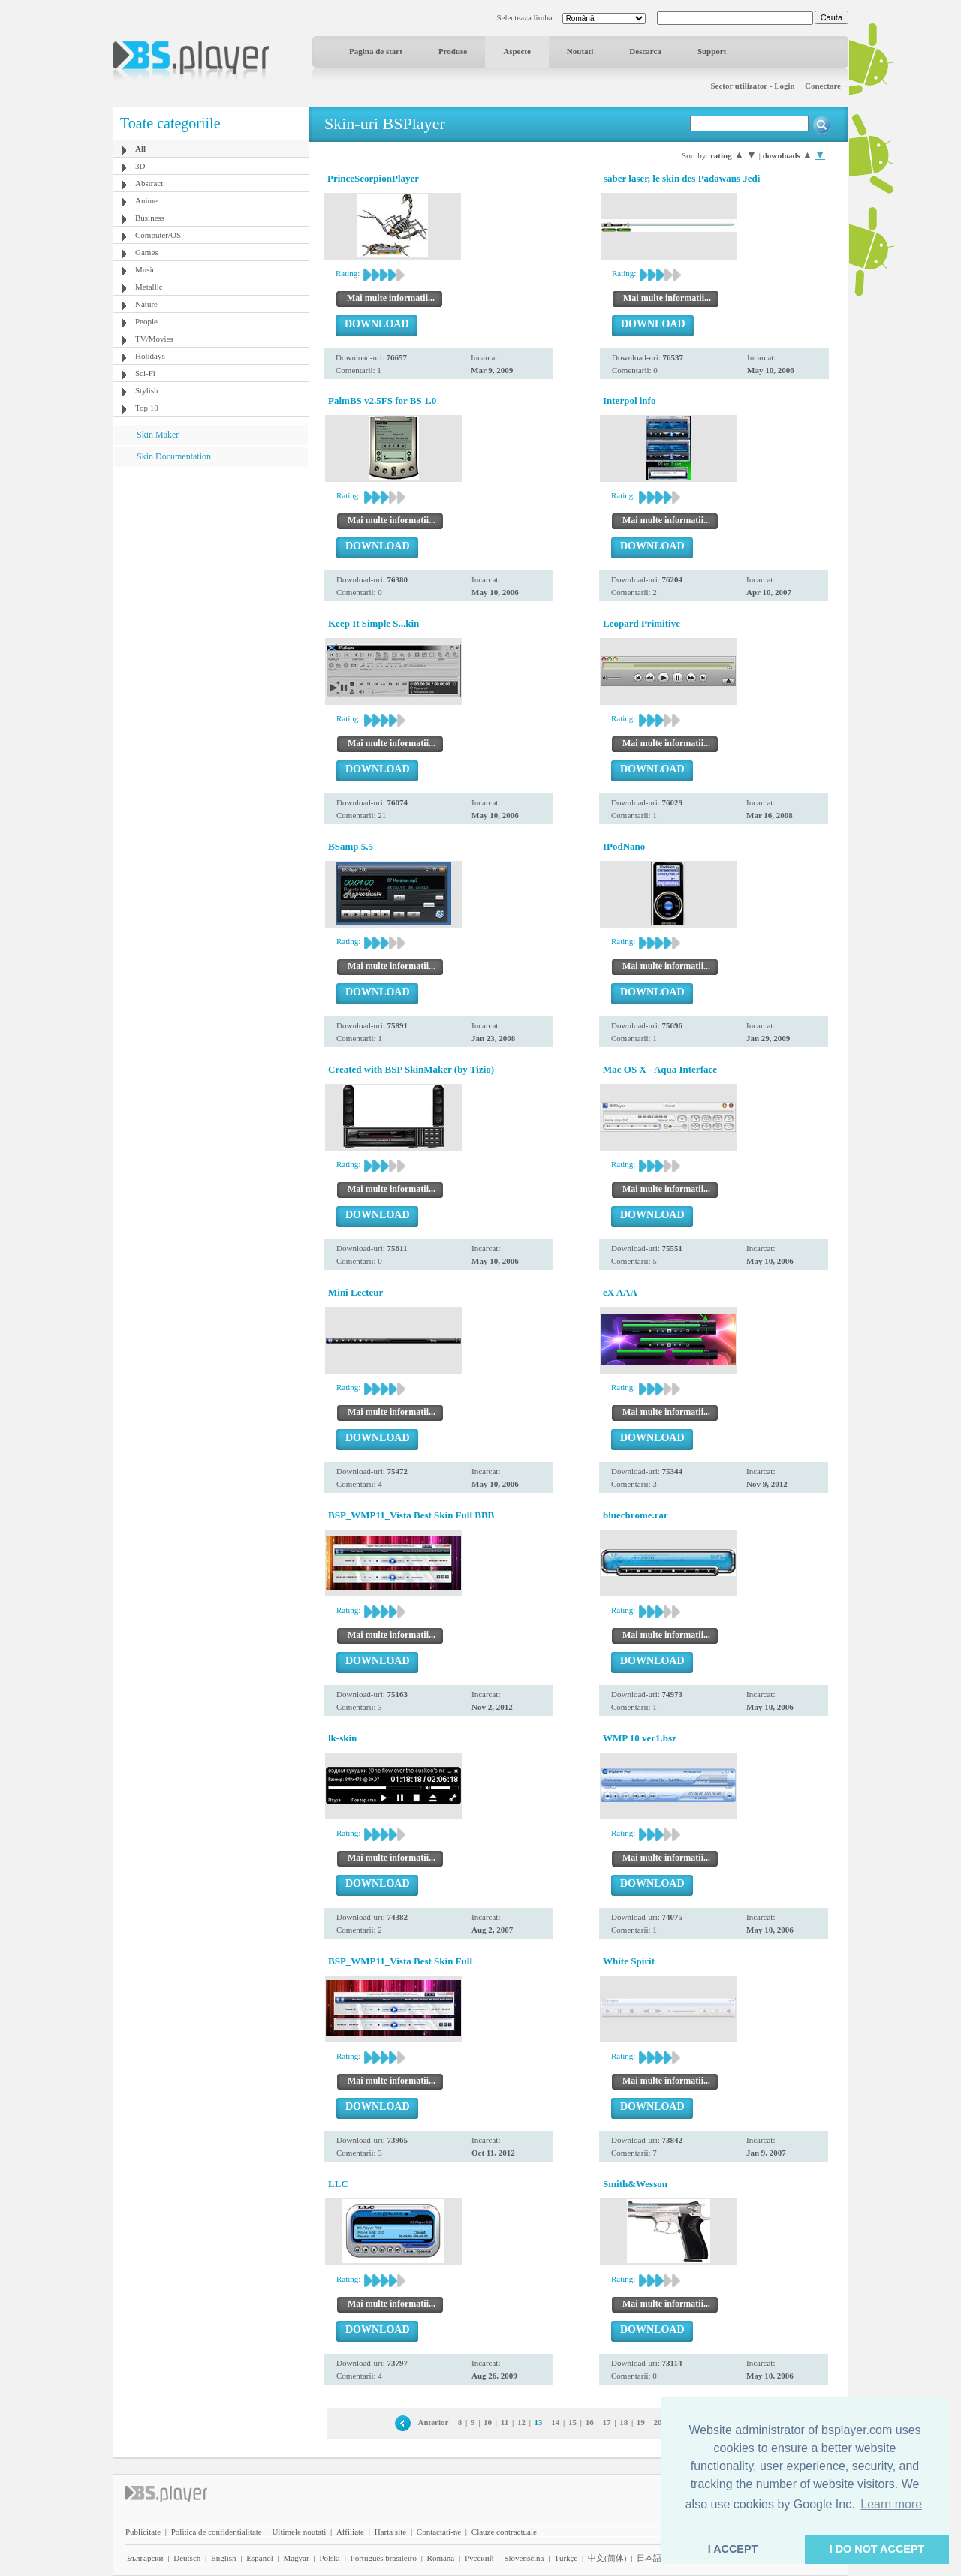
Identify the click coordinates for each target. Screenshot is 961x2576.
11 (504, 2422)
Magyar (296, 2557)
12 (521, 2422)
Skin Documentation (174, 456)
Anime (146, 200)
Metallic (149, 286)
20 (658, 2422)
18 (623, 2422)
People (146, 321)
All (140, 148)
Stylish (146, 390)
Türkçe (565, 2557)
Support (712, 51)
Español (259, 2557)
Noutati (580, 51)
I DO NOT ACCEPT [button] (877, 2549)
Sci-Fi (145, 373)
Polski (329, 2557)
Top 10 (146, 407)
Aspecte (517, 51)
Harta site (390, 2531)
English (223, 2557)
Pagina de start (375, 51)
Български (145, 2557)
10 (488, 2422)
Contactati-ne (439, 2531)
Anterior (433, 2422)
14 (555, 2422)
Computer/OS (158, 234)
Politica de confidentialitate (216, 2531)
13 (539, 2422)
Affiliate (350, 2531)
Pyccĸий (479, 2557)
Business (149, 217)
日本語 (649, 2557)
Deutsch (186, 2557)
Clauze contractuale (504, 2531)
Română (441, 2557)
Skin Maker (158, 434)
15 (572, 2422)
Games (146, 252)
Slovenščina (524, 2557)
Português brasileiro (384, 2557)
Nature (146, 303)
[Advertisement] (211, 561)
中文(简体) (607, 2557)
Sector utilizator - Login (752, 85)
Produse (452, 51)
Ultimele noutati (299, 2531)
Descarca (645, 51)
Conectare (823, 85)
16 (590, 2422)
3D (140, 165)
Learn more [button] (891, 2504)
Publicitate (143, 2531)
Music (145, 269)
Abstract (149, 183)
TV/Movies (154, 338)
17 (606, 2422)
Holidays (150, 355)
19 (641, 2422)
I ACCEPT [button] (733, 2549)
